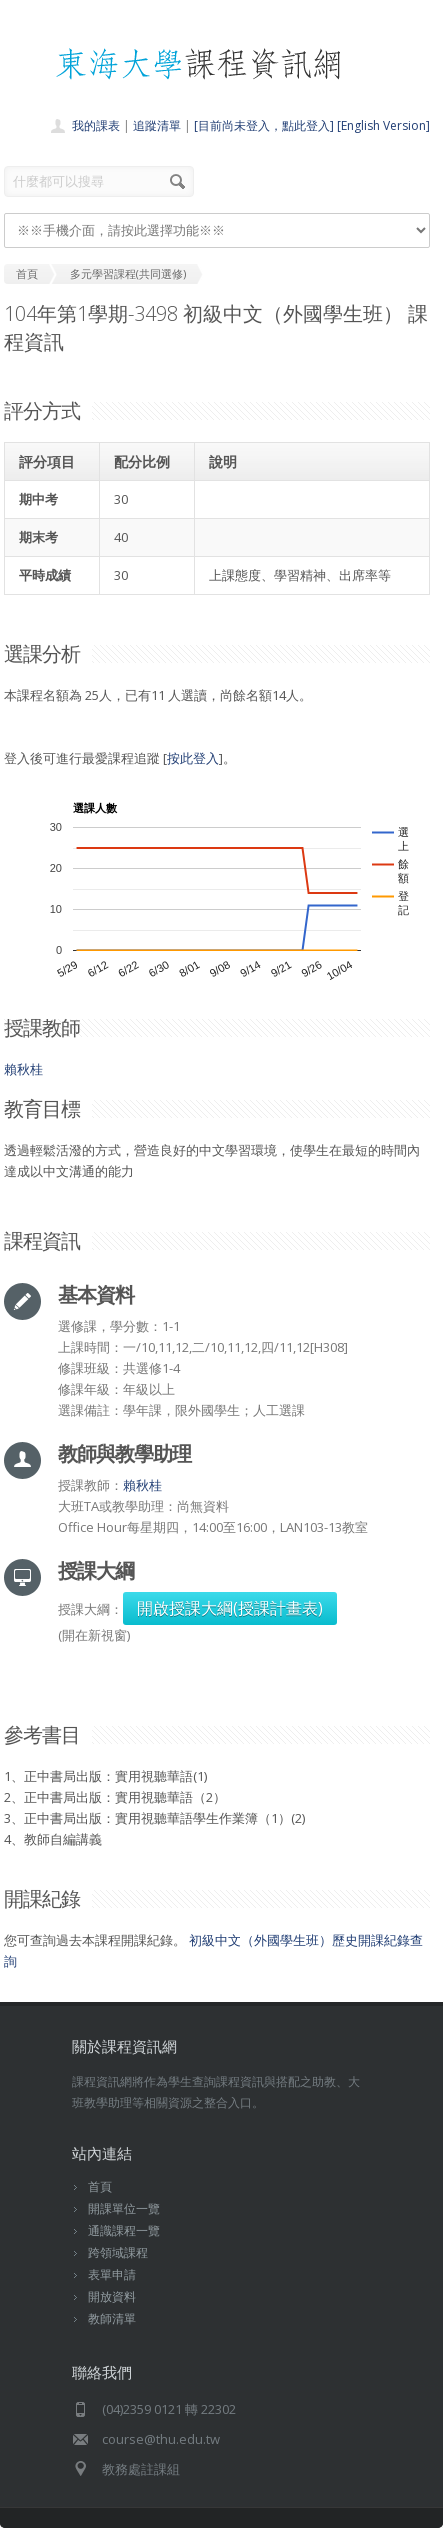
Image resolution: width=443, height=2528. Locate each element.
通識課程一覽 (124, 2230)
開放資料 (112, 2296)
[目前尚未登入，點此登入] (264, 125)
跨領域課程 (118, 2252)
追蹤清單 (157, 125)
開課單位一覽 (124, 2208)
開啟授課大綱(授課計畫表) (230, 1608)
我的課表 (96, 125)
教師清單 (112, 2318)
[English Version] (383, 125)
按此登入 (193, 758)
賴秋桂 (23, 1069)
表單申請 (112, 2274)
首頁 (100, 2186)
